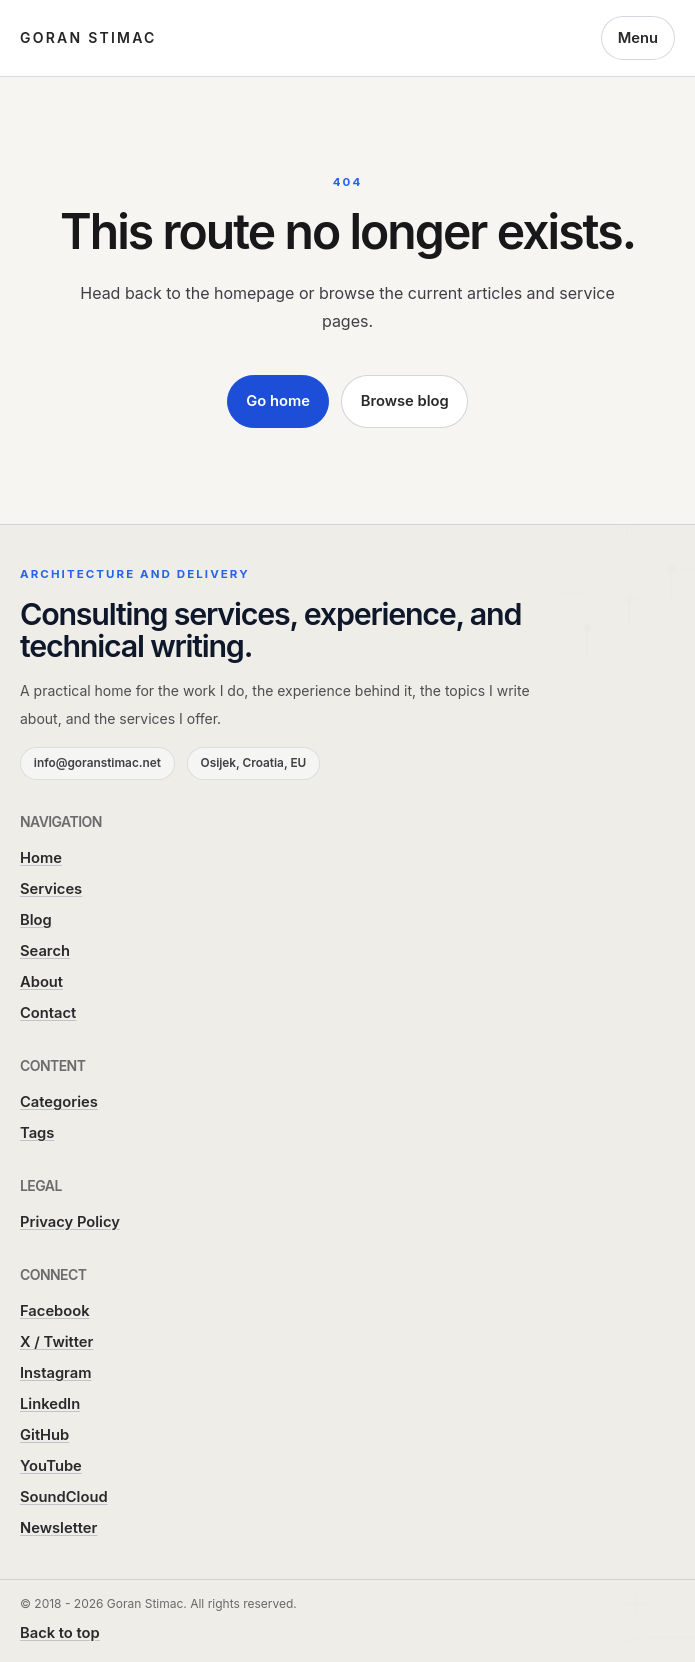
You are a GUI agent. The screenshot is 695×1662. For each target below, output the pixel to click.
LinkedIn (50, 1404)
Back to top (60, 1633)
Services (51, 889)
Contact (48, 1013)
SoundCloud (64, 1497)
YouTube (51, 1466)
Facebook (55, 1311)
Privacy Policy (70, 1222)
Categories (59, 1102)
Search (45, 951)
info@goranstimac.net (97, 763)
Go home (278, 401)
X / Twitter (56, 1342)
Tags (37, 1133)
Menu (638, 38)
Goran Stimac (88, 37)
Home (41, 858)
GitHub (44, 1435)
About (41, 982)
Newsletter (58, 1528)
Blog (36, 920)
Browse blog (405, 401)
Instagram (56, 1373)
